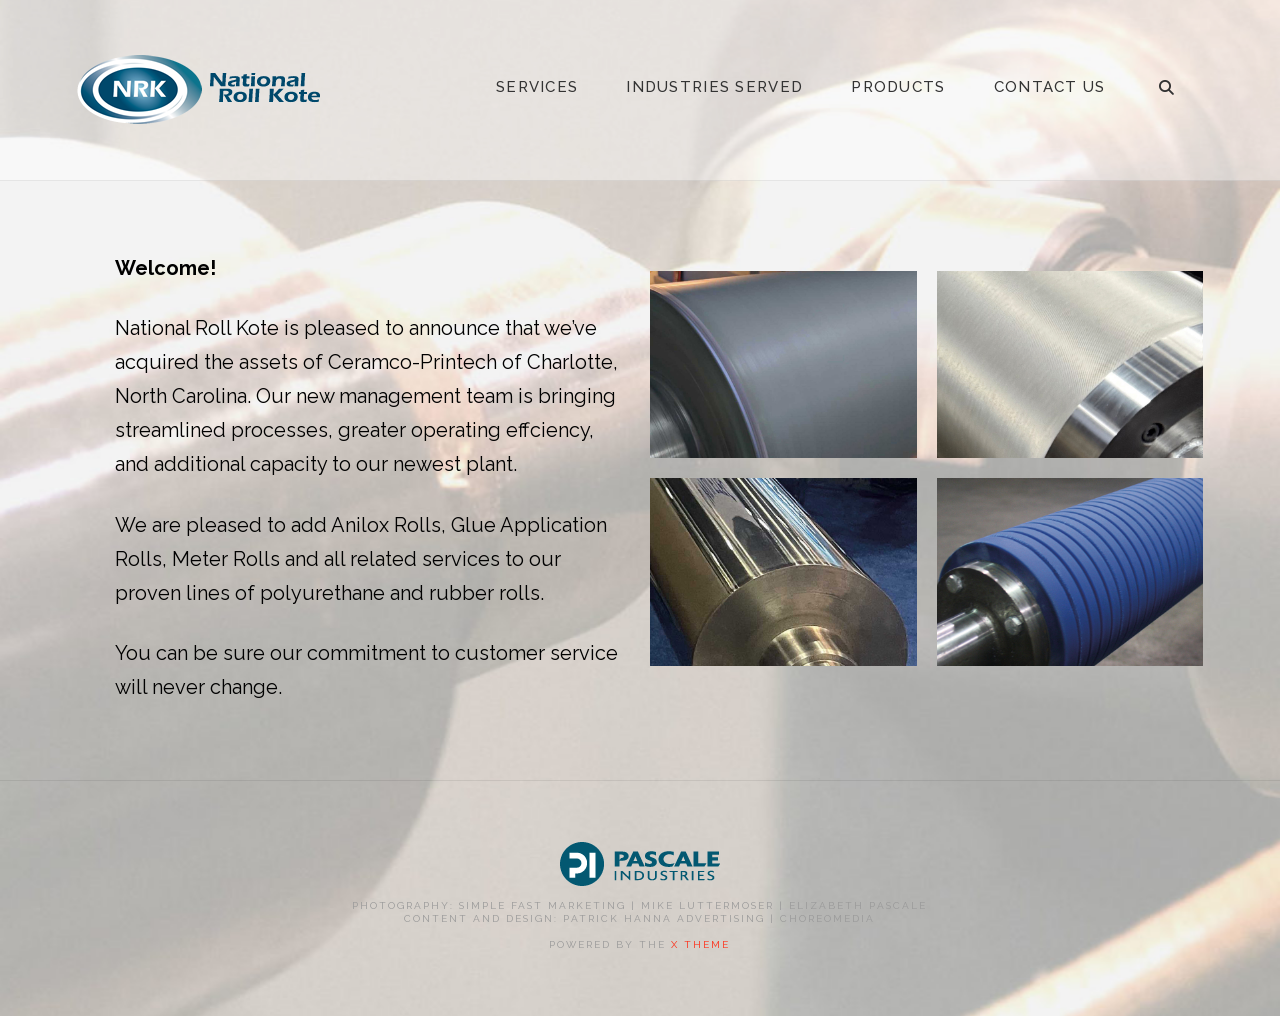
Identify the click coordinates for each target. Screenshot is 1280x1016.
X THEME (700, 944)
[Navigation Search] (1166, 90)
